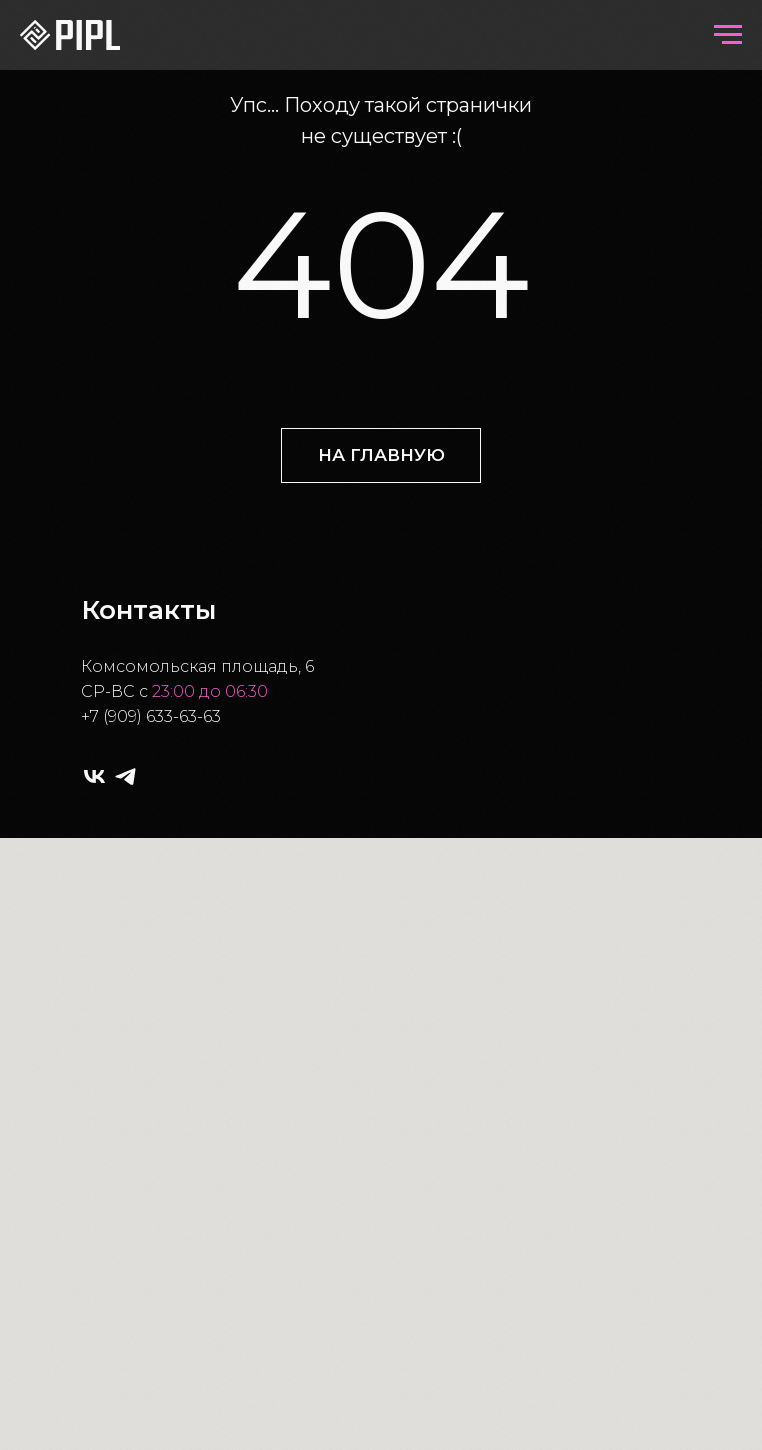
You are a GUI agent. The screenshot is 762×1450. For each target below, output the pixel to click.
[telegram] (125, 776)
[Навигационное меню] (728, 35)
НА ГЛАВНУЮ (381, 455)
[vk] (94, 776)
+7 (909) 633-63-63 (151, 716)
